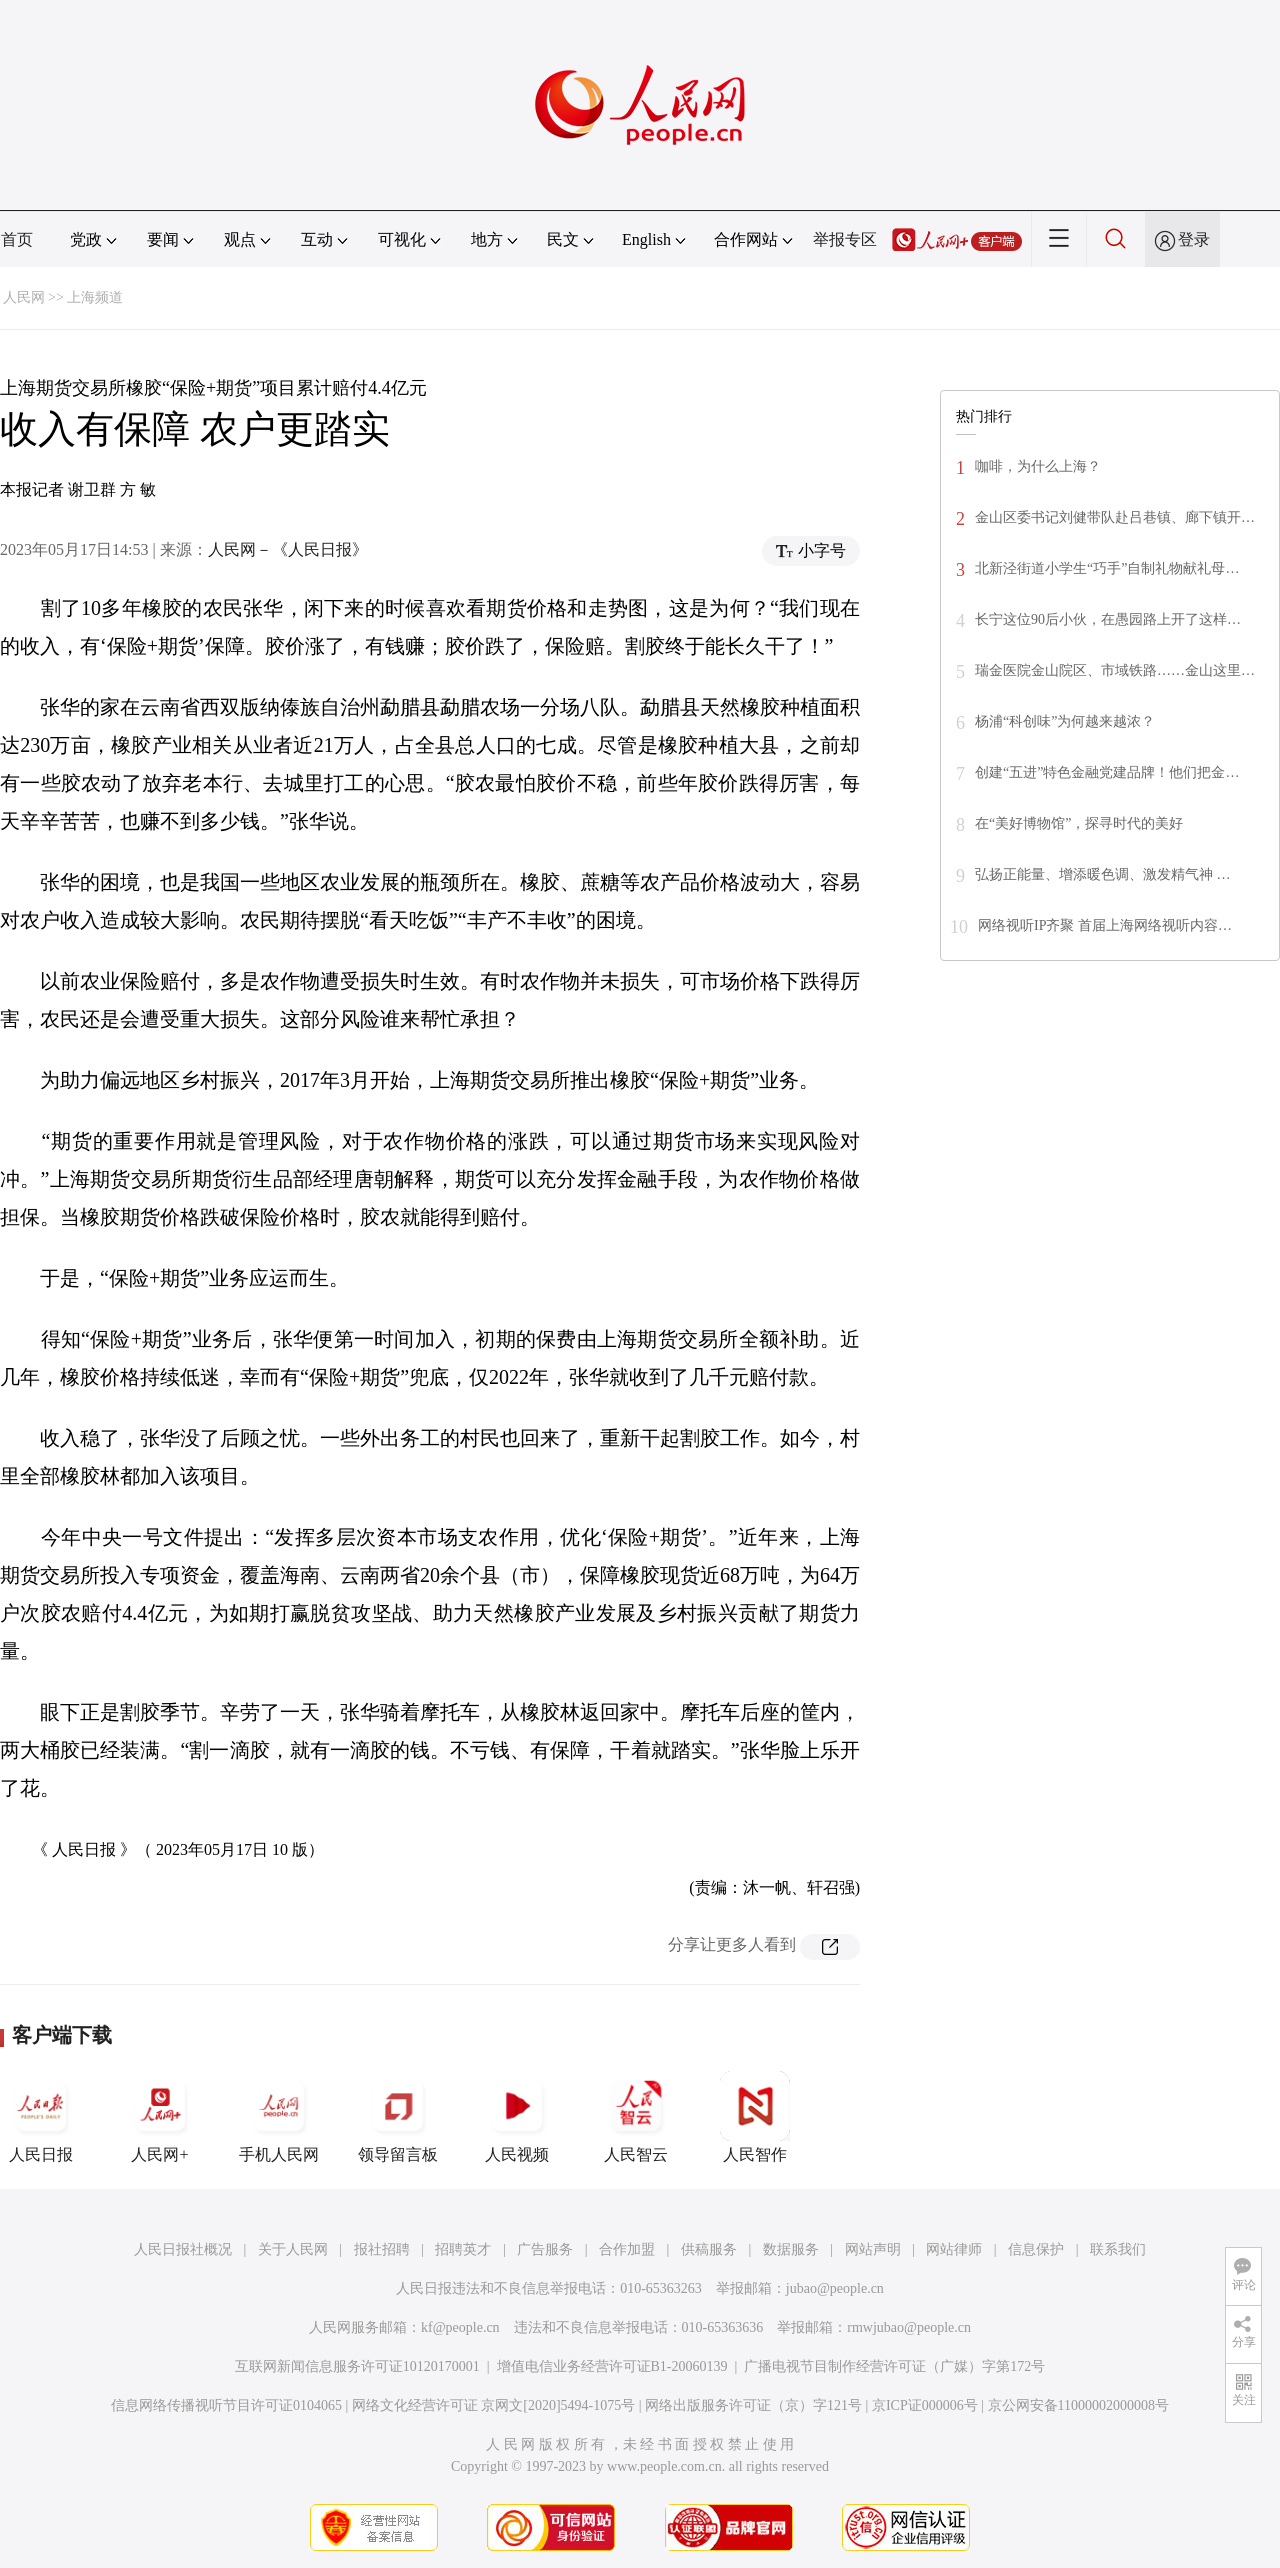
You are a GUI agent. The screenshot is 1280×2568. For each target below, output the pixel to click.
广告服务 (545, 2249)
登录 (1194, 239)
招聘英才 (463, 2249)
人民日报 (41, 2117)
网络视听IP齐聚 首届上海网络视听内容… (1105, 925)
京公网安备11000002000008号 (1078, 2405)
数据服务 (791, 2249)
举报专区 (845, 239)
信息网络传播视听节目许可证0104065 (226, 2405)
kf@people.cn (460, 2327)
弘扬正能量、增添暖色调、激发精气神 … (1103, 874)
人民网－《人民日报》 (288, 549)
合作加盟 (627, 2249)
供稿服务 (709, 2249)
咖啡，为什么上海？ (1038, 466)
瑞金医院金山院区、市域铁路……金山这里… (1115, 670)
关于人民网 (293, 2249)
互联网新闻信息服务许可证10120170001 (357, 2366)
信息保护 (1036, 2249)
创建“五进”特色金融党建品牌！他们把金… (1107, 772)
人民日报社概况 (183, 2249)
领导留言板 (398, 2117)
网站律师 (954, 2249)
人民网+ (160, 2117)
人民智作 (755, 2117)
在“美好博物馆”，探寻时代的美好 (1079, 823)
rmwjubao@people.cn (909, 2327)
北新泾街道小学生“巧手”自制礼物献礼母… (1107, 568)
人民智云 (636, 2117)
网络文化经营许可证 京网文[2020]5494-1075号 (494, 2405)
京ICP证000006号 (925, 2405)
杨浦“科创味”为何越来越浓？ (1065, 721)
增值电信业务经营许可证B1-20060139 (612, 2366)
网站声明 (873, 2249)
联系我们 (1118, 2249)
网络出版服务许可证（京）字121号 (753, 2405)
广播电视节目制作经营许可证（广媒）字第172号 (894, 2366)
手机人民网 (279, 2117)
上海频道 (95, 297)
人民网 (24, 297)
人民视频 (517, 2117)
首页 (17, 239)
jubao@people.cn (835, 2288)
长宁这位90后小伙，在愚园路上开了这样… (1108, 619)
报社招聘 (382, 2249)
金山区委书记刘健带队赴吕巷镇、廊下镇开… (1115, 517)
